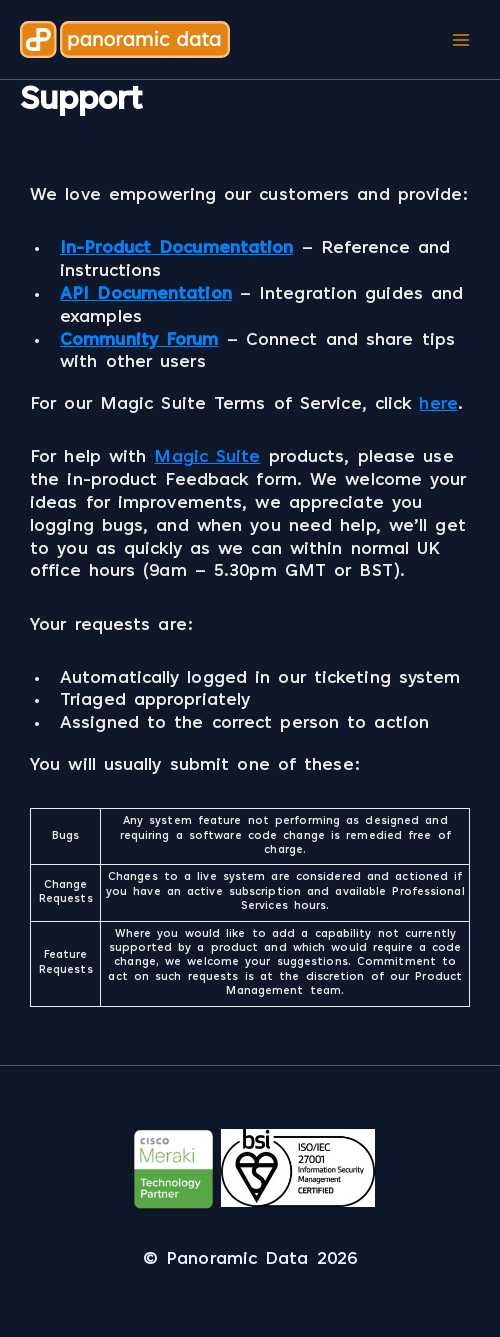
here (438, 405)
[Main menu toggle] (460, 39)
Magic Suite (207, 458)
